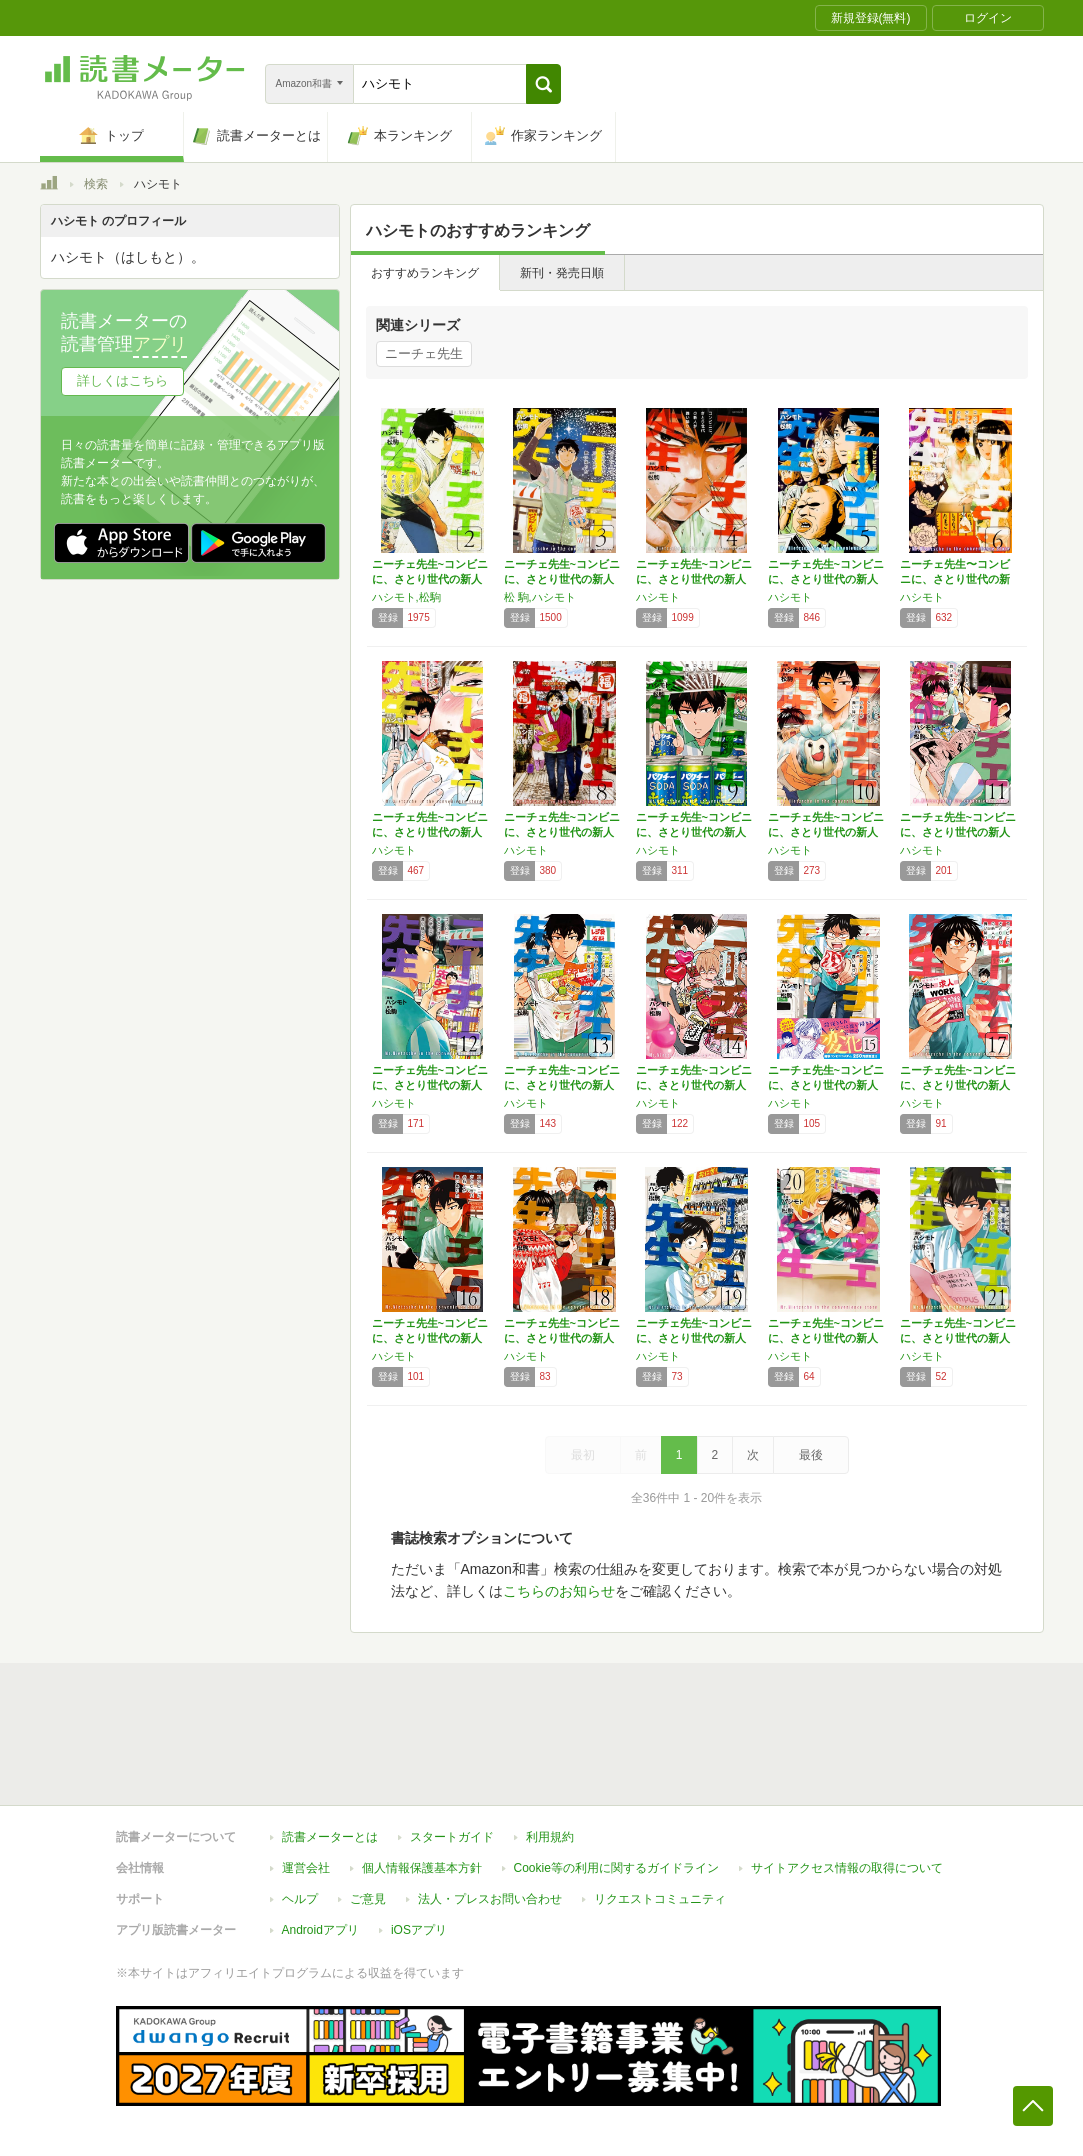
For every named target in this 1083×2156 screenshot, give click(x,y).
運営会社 (306, 1868)
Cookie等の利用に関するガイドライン (616, 1868)
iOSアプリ (419, 1930)
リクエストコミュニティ (660, 1899)
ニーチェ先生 (424, 353)
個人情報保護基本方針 (422, 1868)
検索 (96, 184)
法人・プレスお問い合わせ (490, 1899)
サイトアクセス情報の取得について (847, 1868)
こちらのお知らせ (559, 1591)
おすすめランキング (425, 273)
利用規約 (550, 1837)
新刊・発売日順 (562, 273)
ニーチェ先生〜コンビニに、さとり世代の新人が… (955, 579)
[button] (543, 84)
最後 (811, 1455)
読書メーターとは (330, 1837)
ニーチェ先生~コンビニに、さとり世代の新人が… (430, 579)
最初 (583, 1455)
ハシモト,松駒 (406, 597)
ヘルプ (300, 1899)
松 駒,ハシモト (540, 597)
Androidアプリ (320, 1930)
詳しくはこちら (122, 380)
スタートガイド (452, 1837)
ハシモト (658, 597)
